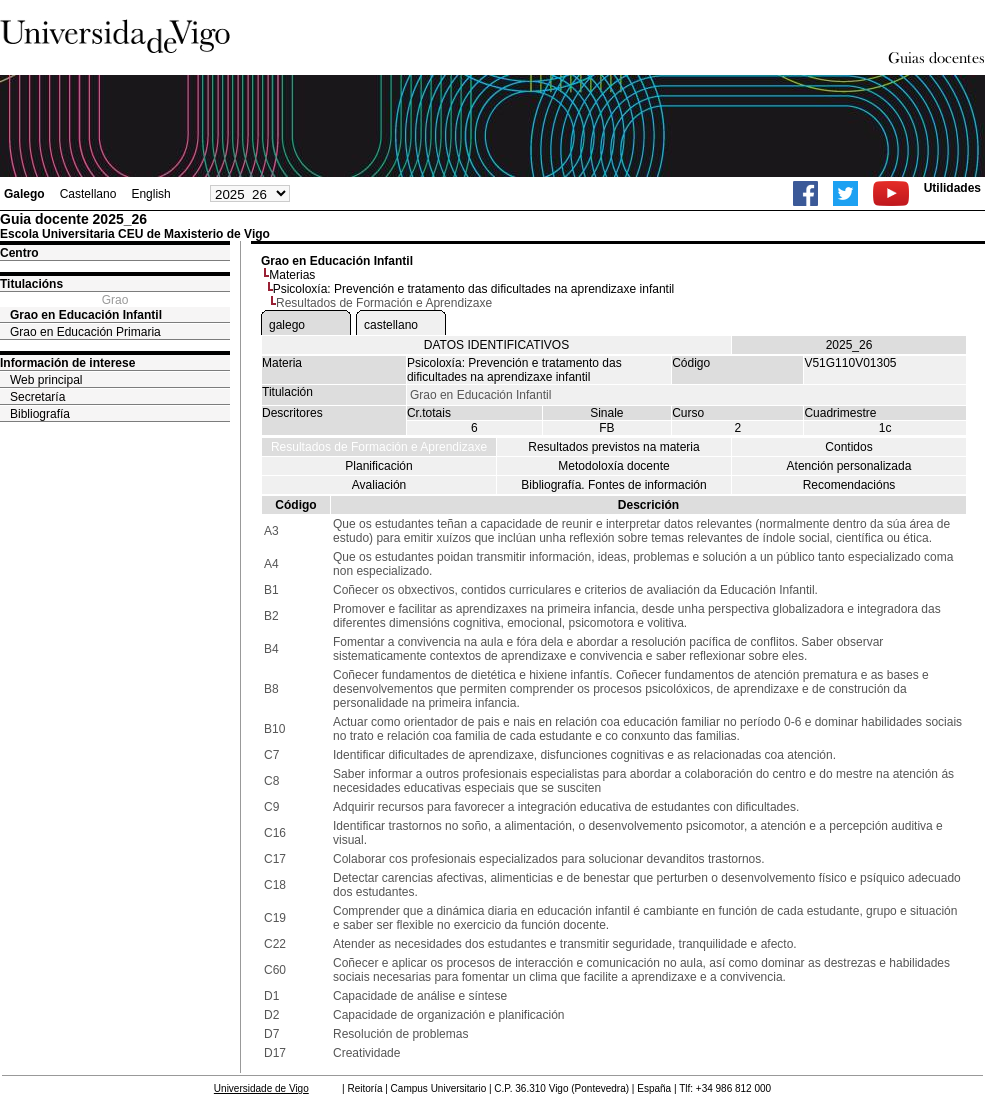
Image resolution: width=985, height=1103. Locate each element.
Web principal (46, 380)
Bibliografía (40, 414)
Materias (292, 275)
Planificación (378, 466)
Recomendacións (849, 485)
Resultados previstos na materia (613, 447)
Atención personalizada (849, 466)
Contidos (848, 447)
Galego (24, 194)
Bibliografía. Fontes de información (613, 485)
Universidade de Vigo (261, 1088)
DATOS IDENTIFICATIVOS (496, 345)
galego (287, 325)
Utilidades (952, 188)
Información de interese (67, 363)
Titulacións (31, 284)
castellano (391, 325)
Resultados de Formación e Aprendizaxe (379, 447)
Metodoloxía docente (613, 466)
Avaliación (379, 485)
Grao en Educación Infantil (86, 315)
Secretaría (37, 397)
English (150, 194)
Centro (19, 253)
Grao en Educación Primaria (85, 332)
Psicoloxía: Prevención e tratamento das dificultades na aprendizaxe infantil (474, 289)
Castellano (88, 194)
